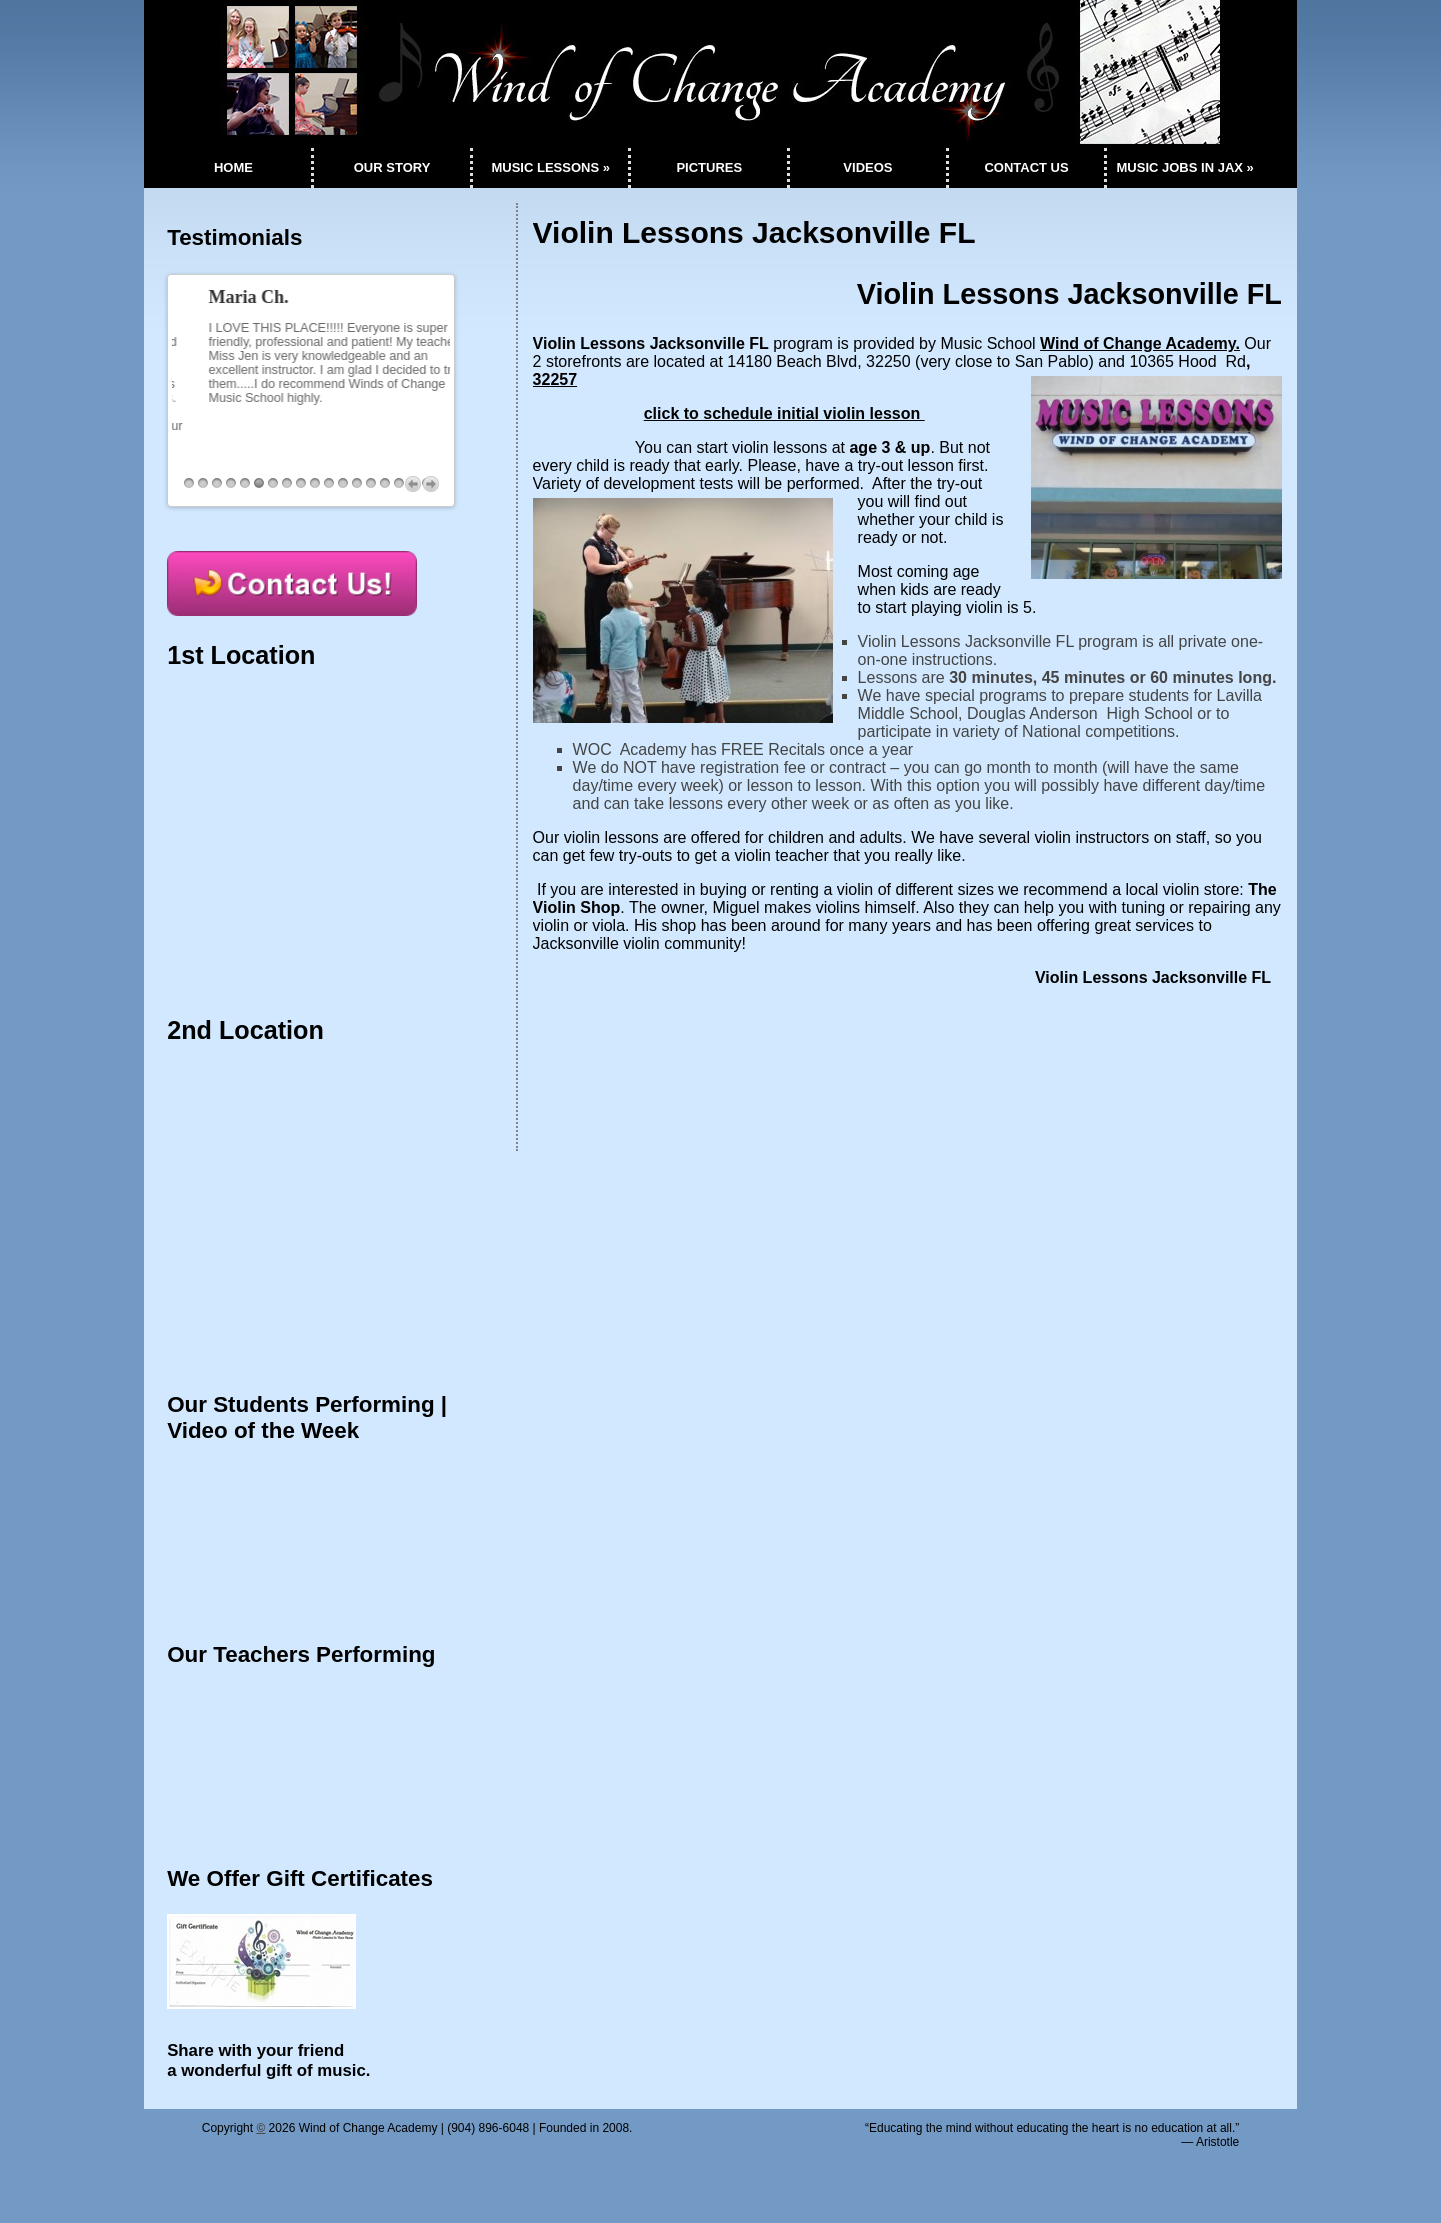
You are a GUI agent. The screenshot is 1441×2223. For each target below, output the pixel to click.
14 (371, 487)
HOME (233, 167)
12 (343, 487)
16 (399, 487)
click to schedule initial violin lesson (784, 413)
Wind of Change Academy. (1140, 343)
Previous (413, 488)
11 (329, 487)
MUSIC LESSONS (550, 167)
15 (385, 487)
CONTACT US (1026, 167)
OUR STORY (392, 167)
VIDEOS (867, 167)
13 (357, 487)
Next (431, 488)
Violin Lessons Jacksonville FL (754, 232)
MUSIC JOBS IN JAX (1185, 167)
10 (315, 487)
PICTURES (709, 167)
